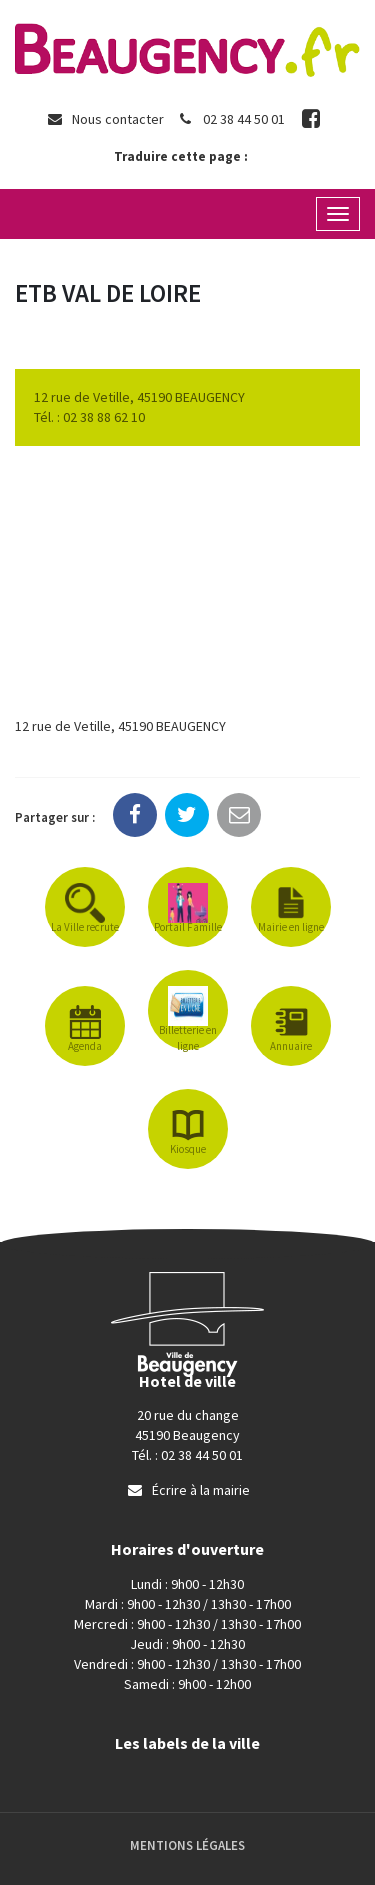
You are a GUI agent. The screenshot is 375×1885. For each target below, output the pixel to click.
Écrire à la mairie (188, 1490)
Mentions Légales (187, 1845)
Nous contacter (105, 119)
